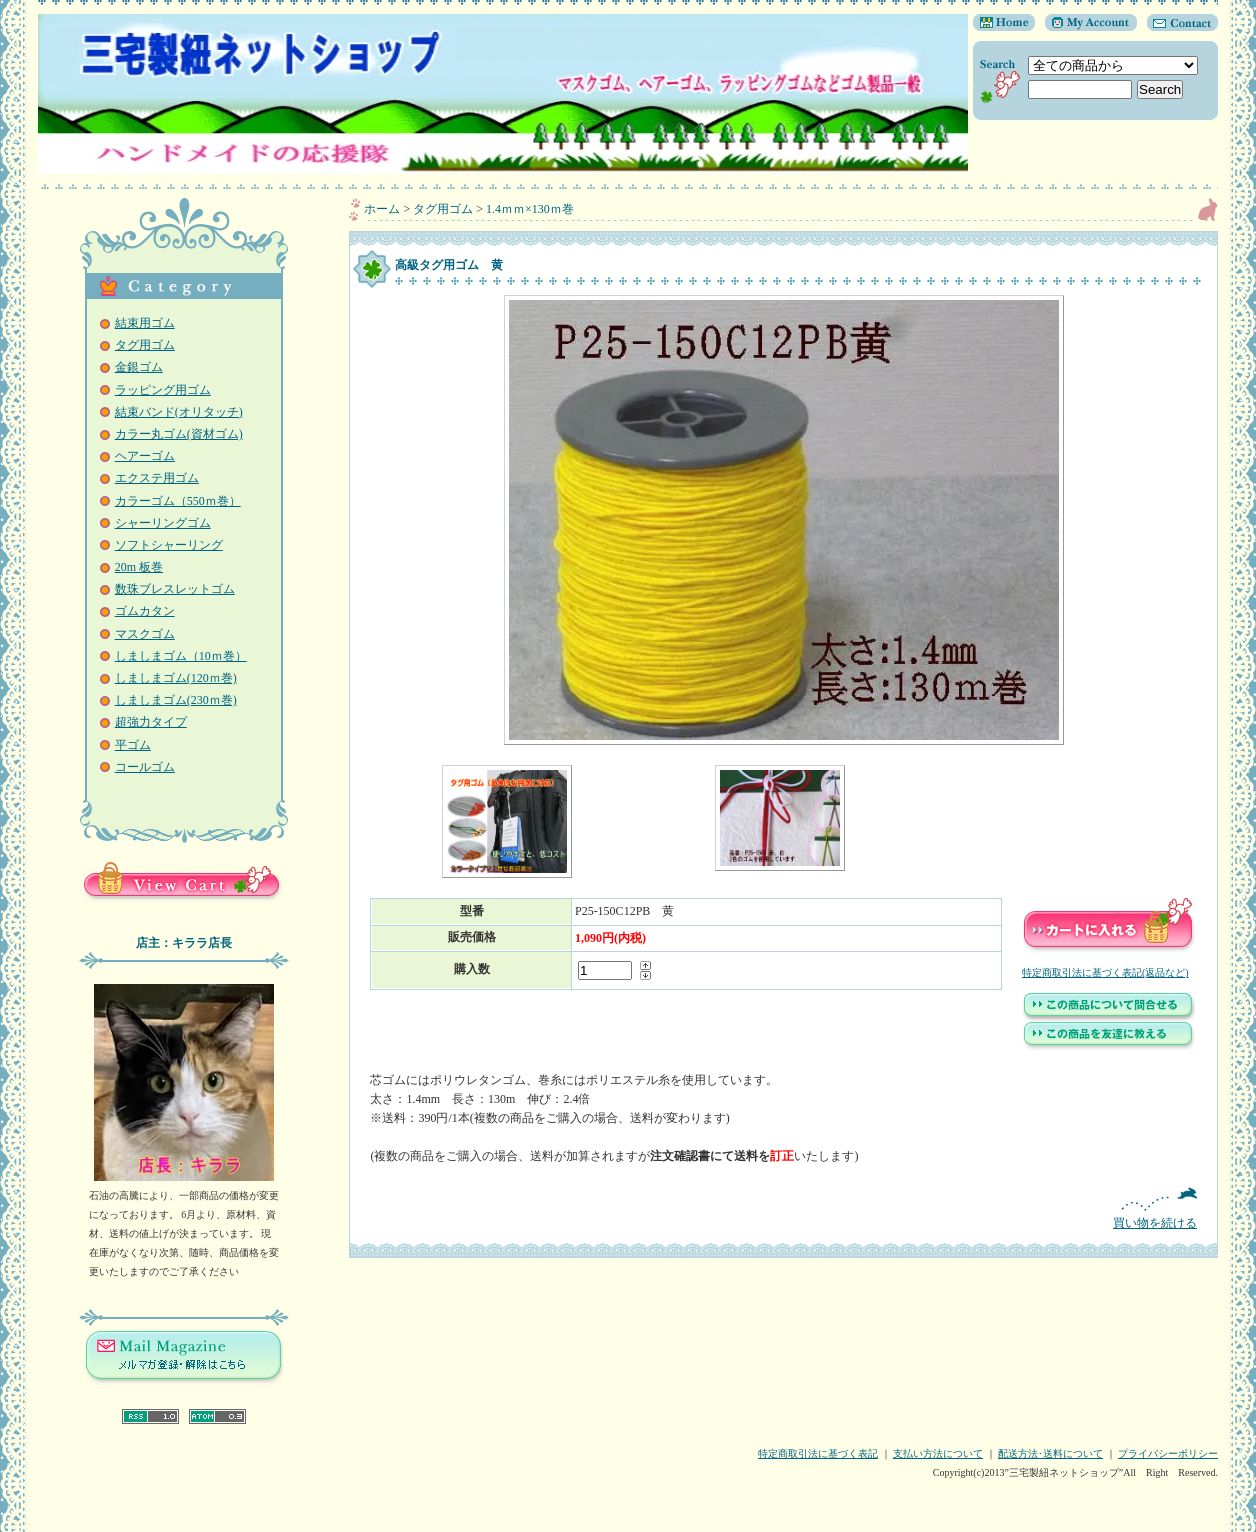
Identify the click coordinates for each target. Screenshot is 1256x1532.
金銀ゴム (139, 367)
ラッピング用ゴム (163, 390)
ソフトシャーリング (169, 545)
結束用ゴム (145, 323)
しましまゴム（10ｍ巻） (181, 656)
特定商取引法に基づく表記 (818, 1453)
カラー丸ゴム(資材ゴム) (179, 434)
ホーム (382, 209)
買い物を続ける (783, 1208)
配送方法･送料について (1050, 1453)
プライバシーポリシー (1168, 1453)
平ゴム (133, 745)
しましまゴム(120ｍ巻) (176, 678)
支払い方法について (938, 1453)
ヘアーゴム (145, 456)
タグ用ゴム (145, 345)
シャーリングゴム (163, 523)
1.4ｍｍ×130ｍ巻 (530, 209)
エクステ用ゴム (157, 478)
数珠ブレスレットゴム (175, 589)
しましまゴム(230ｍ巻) (176, 700)
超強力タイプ (151, 722)
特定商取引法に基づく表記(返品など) (1105, 972)
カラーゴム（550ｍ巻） (178, 501)
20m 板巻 (139, 567)
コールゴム (145, 767)
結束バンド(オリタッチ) (179, 412)
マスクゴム (145, 634)
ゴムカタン (145, 611)
